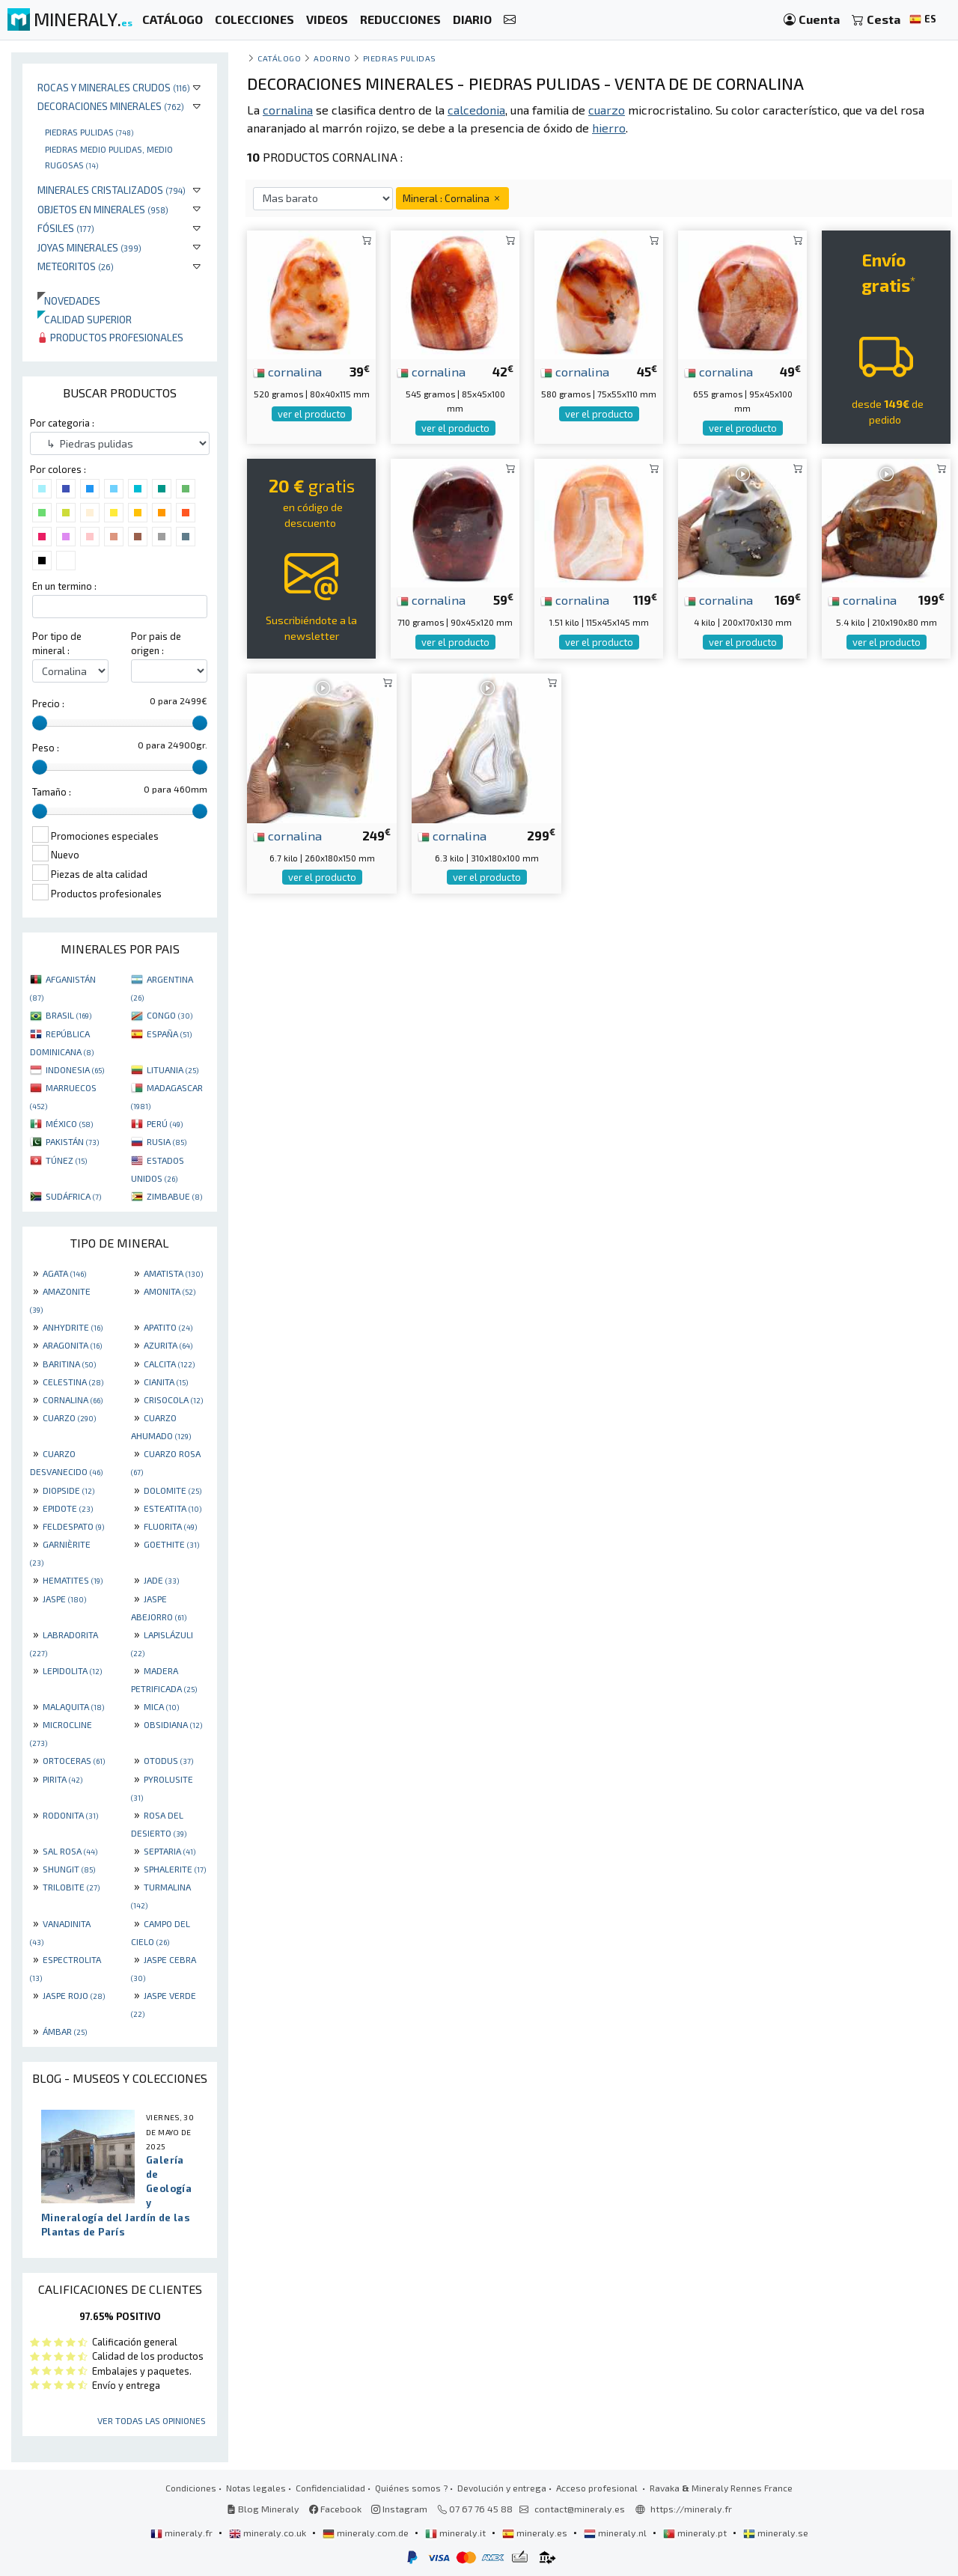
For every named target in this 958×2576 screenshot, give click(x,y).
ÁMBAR (65, 2031)
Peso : (45, 748)
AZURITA (168, 1345)
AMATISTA (173, 1273)
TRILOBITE (71, 1886)
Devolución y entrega (501, 2487)
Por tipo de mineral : (57, 643)
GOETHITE (171, 1544)
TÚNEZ (66, 1160)
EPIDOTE (68, 1508)
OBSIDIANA (173, 1724)
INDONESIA (75, 1069)
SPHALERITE (175, 1869)
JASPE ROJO (74, 1995)
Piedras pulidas (89, 131)
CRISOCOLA (173, 1399)
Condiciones (190, 2487)
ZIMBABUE (174, 1196)
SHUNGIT (69, 1869)
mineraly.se (775, 2532)
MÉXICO (69, 1123)
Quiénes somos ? (411, 2487)
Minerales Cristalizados (111, 189)
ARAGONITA (72, 1345)
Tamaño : (51, 792)
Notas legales (256, 2487)
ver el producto (312, 414)
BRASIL (68, 1015)
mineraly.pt (696, 2532)
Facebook (335, 2508)
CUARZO (69, 1417)
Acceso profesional (598, 2487)
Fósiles (65, 228)
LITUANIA (172, 1069)
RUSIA (166, 1141)
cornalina (287, 371)
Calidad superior (84, 319)
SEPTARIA (169, 1851)
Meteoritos (75, 266)
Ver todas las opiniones (151, 2420)
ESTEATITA (172, 1508)
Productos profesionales (110, 337)
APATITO (168, 1327)
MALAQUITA (73, 1706)
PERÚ (165, 1123)
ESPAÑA (169, 1033)
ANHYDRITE (73, 1327)
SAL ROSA (70, 1851)
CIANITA (166, 1381)
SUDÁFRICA (73, 1196)
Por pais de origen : (156, 643)
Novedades (68, 300)
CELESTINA (73, 1381)
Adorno (332, 58)
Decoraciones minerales (110, 106)
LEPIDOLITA (72, 1670)
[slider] (39, 722)
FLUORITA (170, 1526)
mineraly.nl (616, 2532)
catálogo (279, 58)
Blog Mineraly (263, 2508)
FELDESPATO (73, 1526)
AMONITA (169, 1291)
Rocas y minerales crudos (113, 87)
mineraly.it (456, 2532)
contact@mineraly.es (579, 2508)
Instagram (399, 2508)
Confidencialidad (330, 2487)
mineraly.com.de (367, 2532)
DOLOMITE (172, 1490)
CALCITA (169, 1363)
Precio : (48, 703)
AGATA (64, 1273)
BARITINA (69, 1363)
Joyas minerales (89, 247)
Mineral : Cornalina (452, 198)
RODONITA (70, 1815)
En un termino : (64, 586)
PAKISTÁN (72, 1141)
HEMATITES (73, 1580)
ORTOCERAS (74, 1760)
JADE (161, 1580)
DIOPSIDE (68, 1490)
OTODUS (168, 1760)
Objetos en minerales (102, 209)
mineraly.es (536, 2532)
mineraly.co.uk (268, 2532)
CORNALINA (73, 1399)
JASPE (64, 1598)
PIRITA (62, 1779)
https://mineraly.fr (691, 2508)
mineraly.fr (182, 2532)
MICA (161, 1706)
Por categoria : (62, 423)
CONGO (169, 1015)
